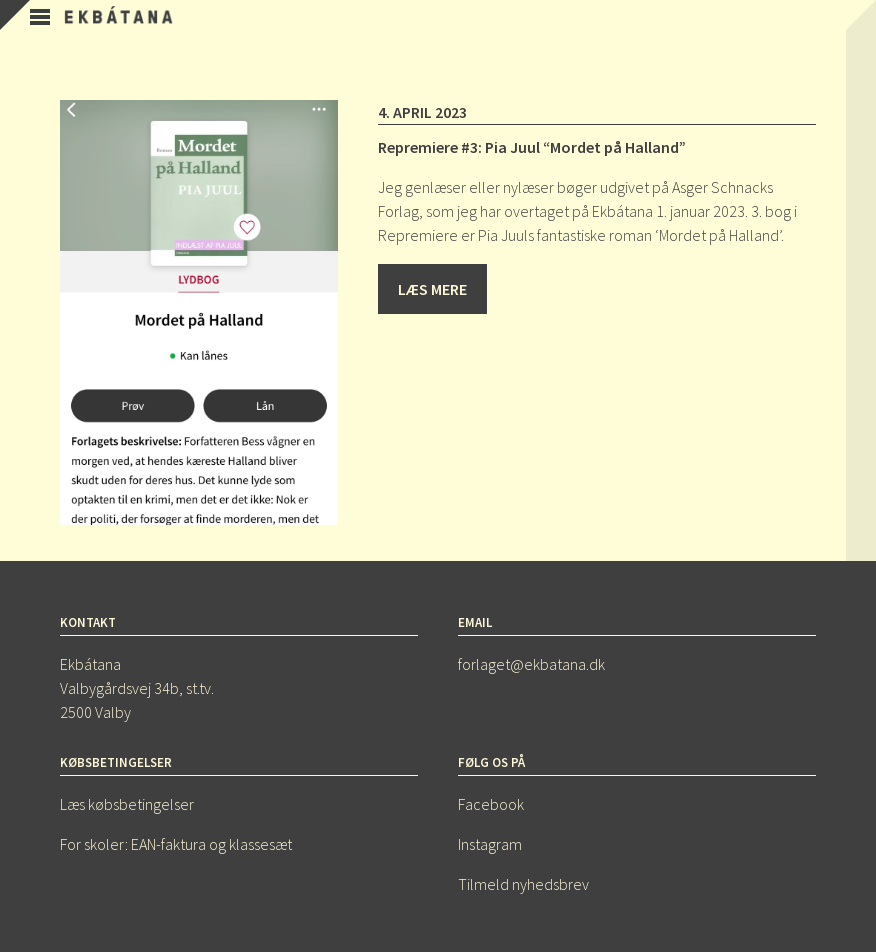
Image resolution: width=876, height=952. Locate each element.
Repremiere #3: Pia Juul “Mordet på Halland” (532, 147)
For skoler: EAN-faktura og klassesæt (176, 844)
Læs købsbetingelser (127, 804)
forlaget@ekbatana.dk (531, 664)
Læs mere (432, 289)
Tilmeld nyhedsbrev (523, 884)
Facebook (491, 804)
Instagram (490, 844)
